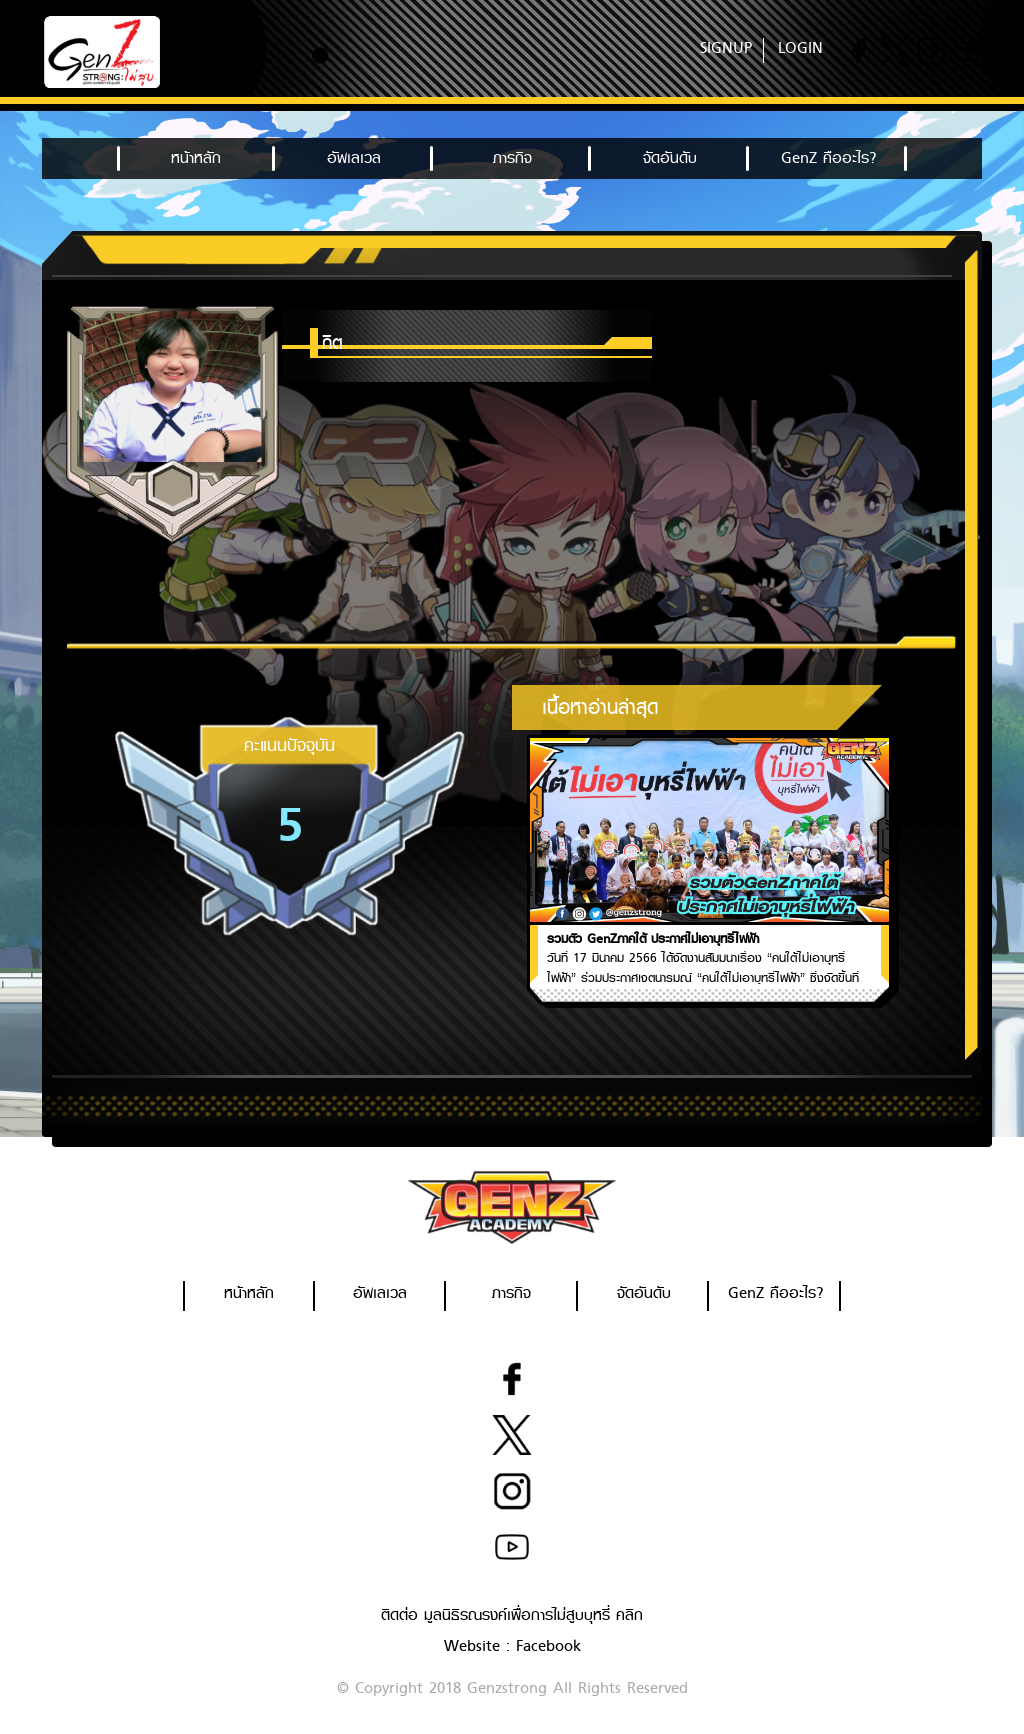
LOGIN (800, 48)
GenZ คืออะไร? (828, 158)
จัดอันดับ (670, 158)
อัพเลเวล (354, 158)
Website (472, 1646)
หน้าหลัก (196, 158)
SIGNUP (726, 48)
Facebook (548, 1646)
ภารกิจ (512, 158)
